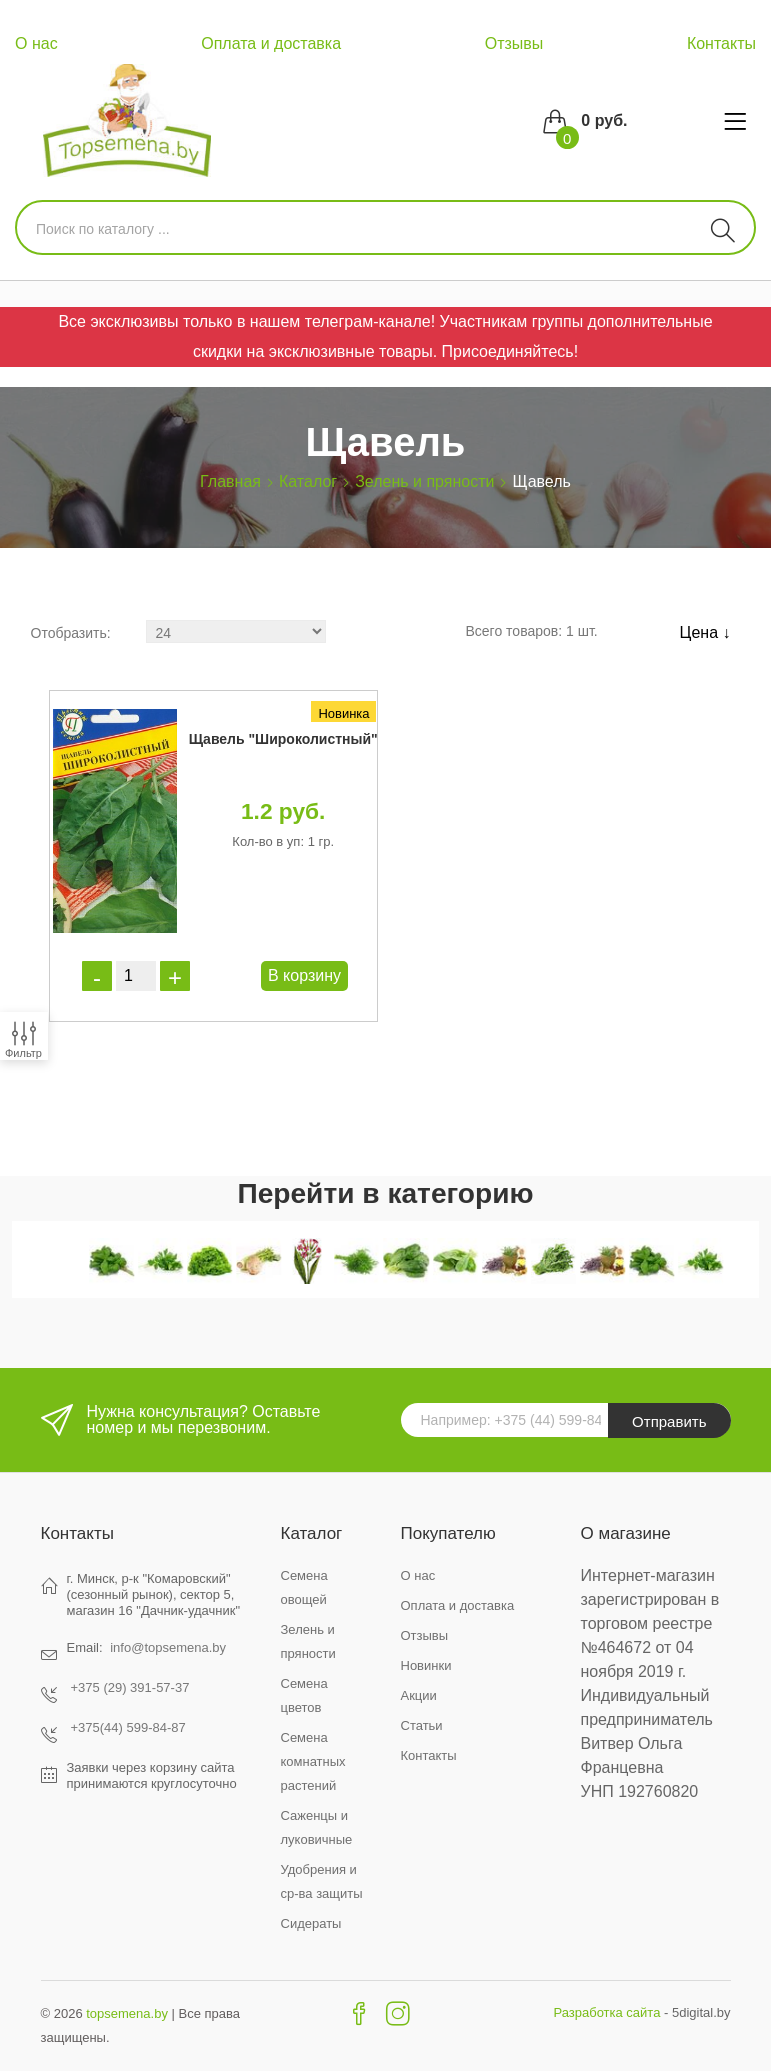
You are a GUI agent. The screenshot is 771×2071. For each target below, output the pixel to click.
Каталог (308, 481)
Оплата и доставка (271, 43)
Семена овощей (304, 1587)
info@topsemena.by (168, 1647)
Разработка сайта (606, 2012)
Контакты (721, 43)
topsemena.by (127, 2013)
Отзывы (514, 43)
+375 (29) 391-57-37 (130, 1687)
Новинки (426, 1665)
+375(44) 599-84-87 (128, 1727)
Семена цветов (304, 1695)
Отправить (669, 1421)
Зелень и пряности (424, 481)
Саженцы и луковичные (317, 1827)
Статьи (422, 1725)
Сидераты (311, 1923)
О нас (36, 43)
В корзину (304, 975)
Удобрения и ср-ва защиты (322, 1881)
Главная (230, 481)
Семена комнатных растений (313, 1761)
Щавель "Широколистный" (283, 739)
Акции (419, 1695)
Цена (705, 632)
